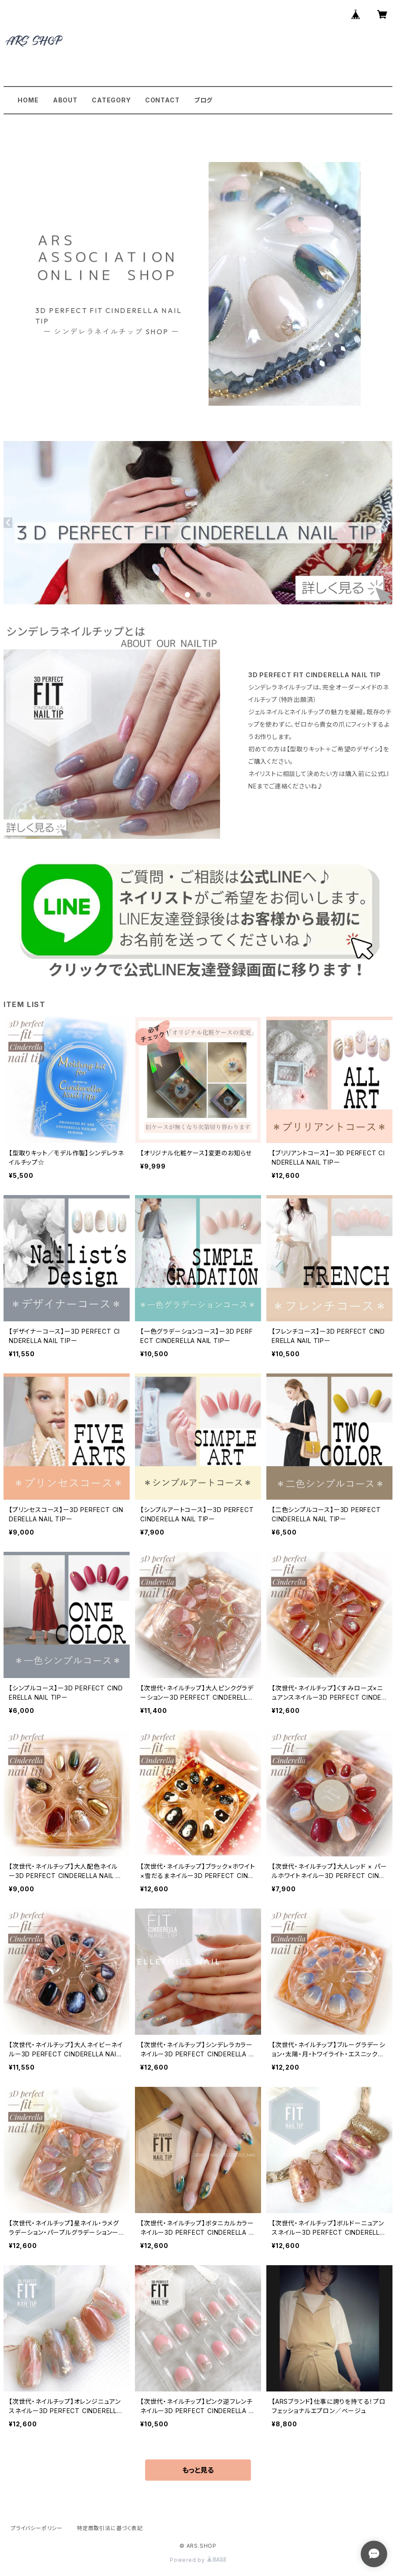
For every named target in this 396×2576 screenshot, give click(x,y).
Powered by (198, 2560)
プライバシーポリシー (37, 2528)
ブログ (203, 100)
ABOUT (65, 100)
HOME (28, 100)
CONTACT (162, 100)
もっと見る (198, 2470)
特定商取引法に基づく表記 (110, 2528)
